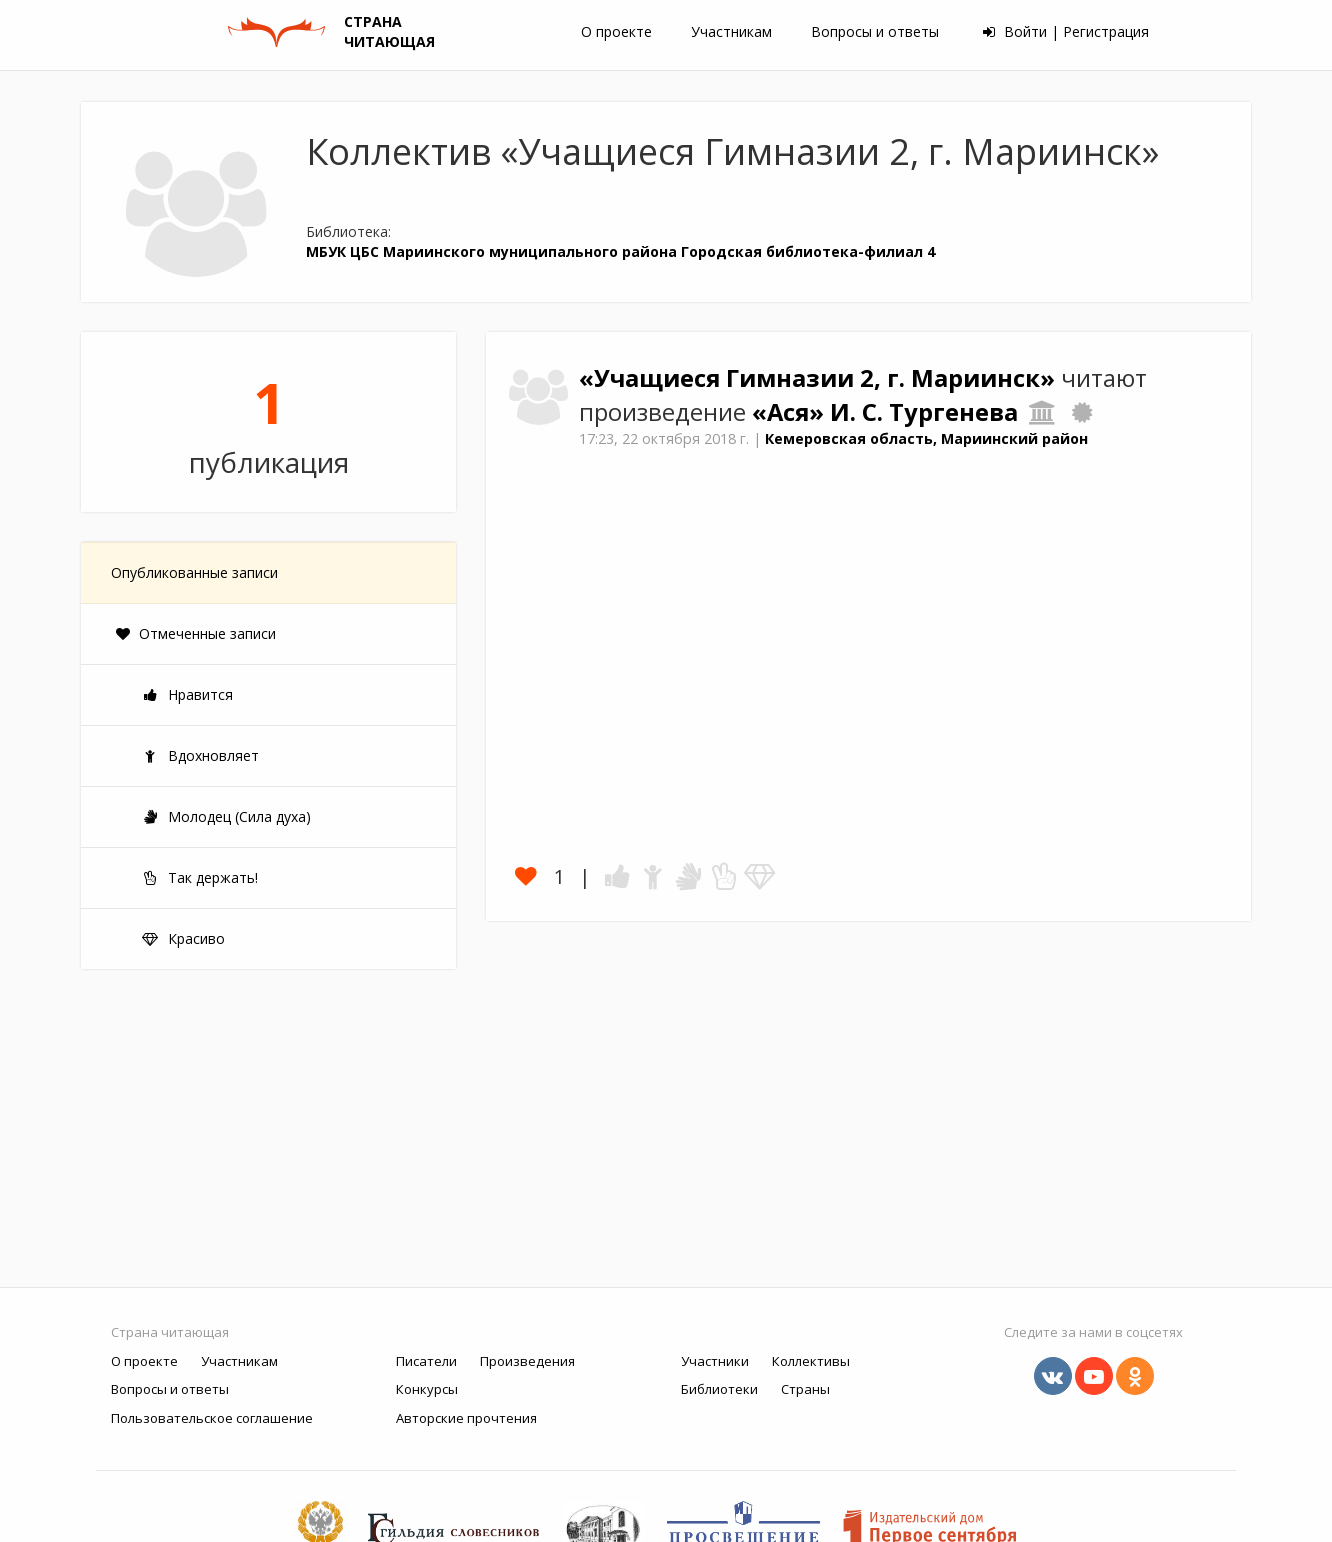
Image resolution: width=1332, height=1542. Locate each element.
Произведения (527, 1361)
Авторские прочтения (466, 1418)
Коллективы (811, 1361)
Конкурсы (427, 1389)
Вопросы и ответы (875, 31)
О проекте (616, 31)
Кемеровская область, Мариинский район (926, 438)
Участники (715, 1361)
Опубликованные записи (194, 572)
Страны (805, 1389)
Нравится (187, 694)
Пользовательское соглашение (212, 1418)
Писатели (426, 1361)
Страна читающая (170, 1332)
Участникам (731, 31)
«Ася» (791, 412)
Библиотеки (719, 1389)
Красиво (183, 938)
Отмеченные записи (196, 633)
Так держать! (199, 877)
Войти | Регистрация (1066, 31)
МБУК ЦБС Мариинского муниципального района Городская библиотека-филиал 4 (620, 251)
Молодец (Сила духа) (226, 816)
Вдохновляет (200, 755)
